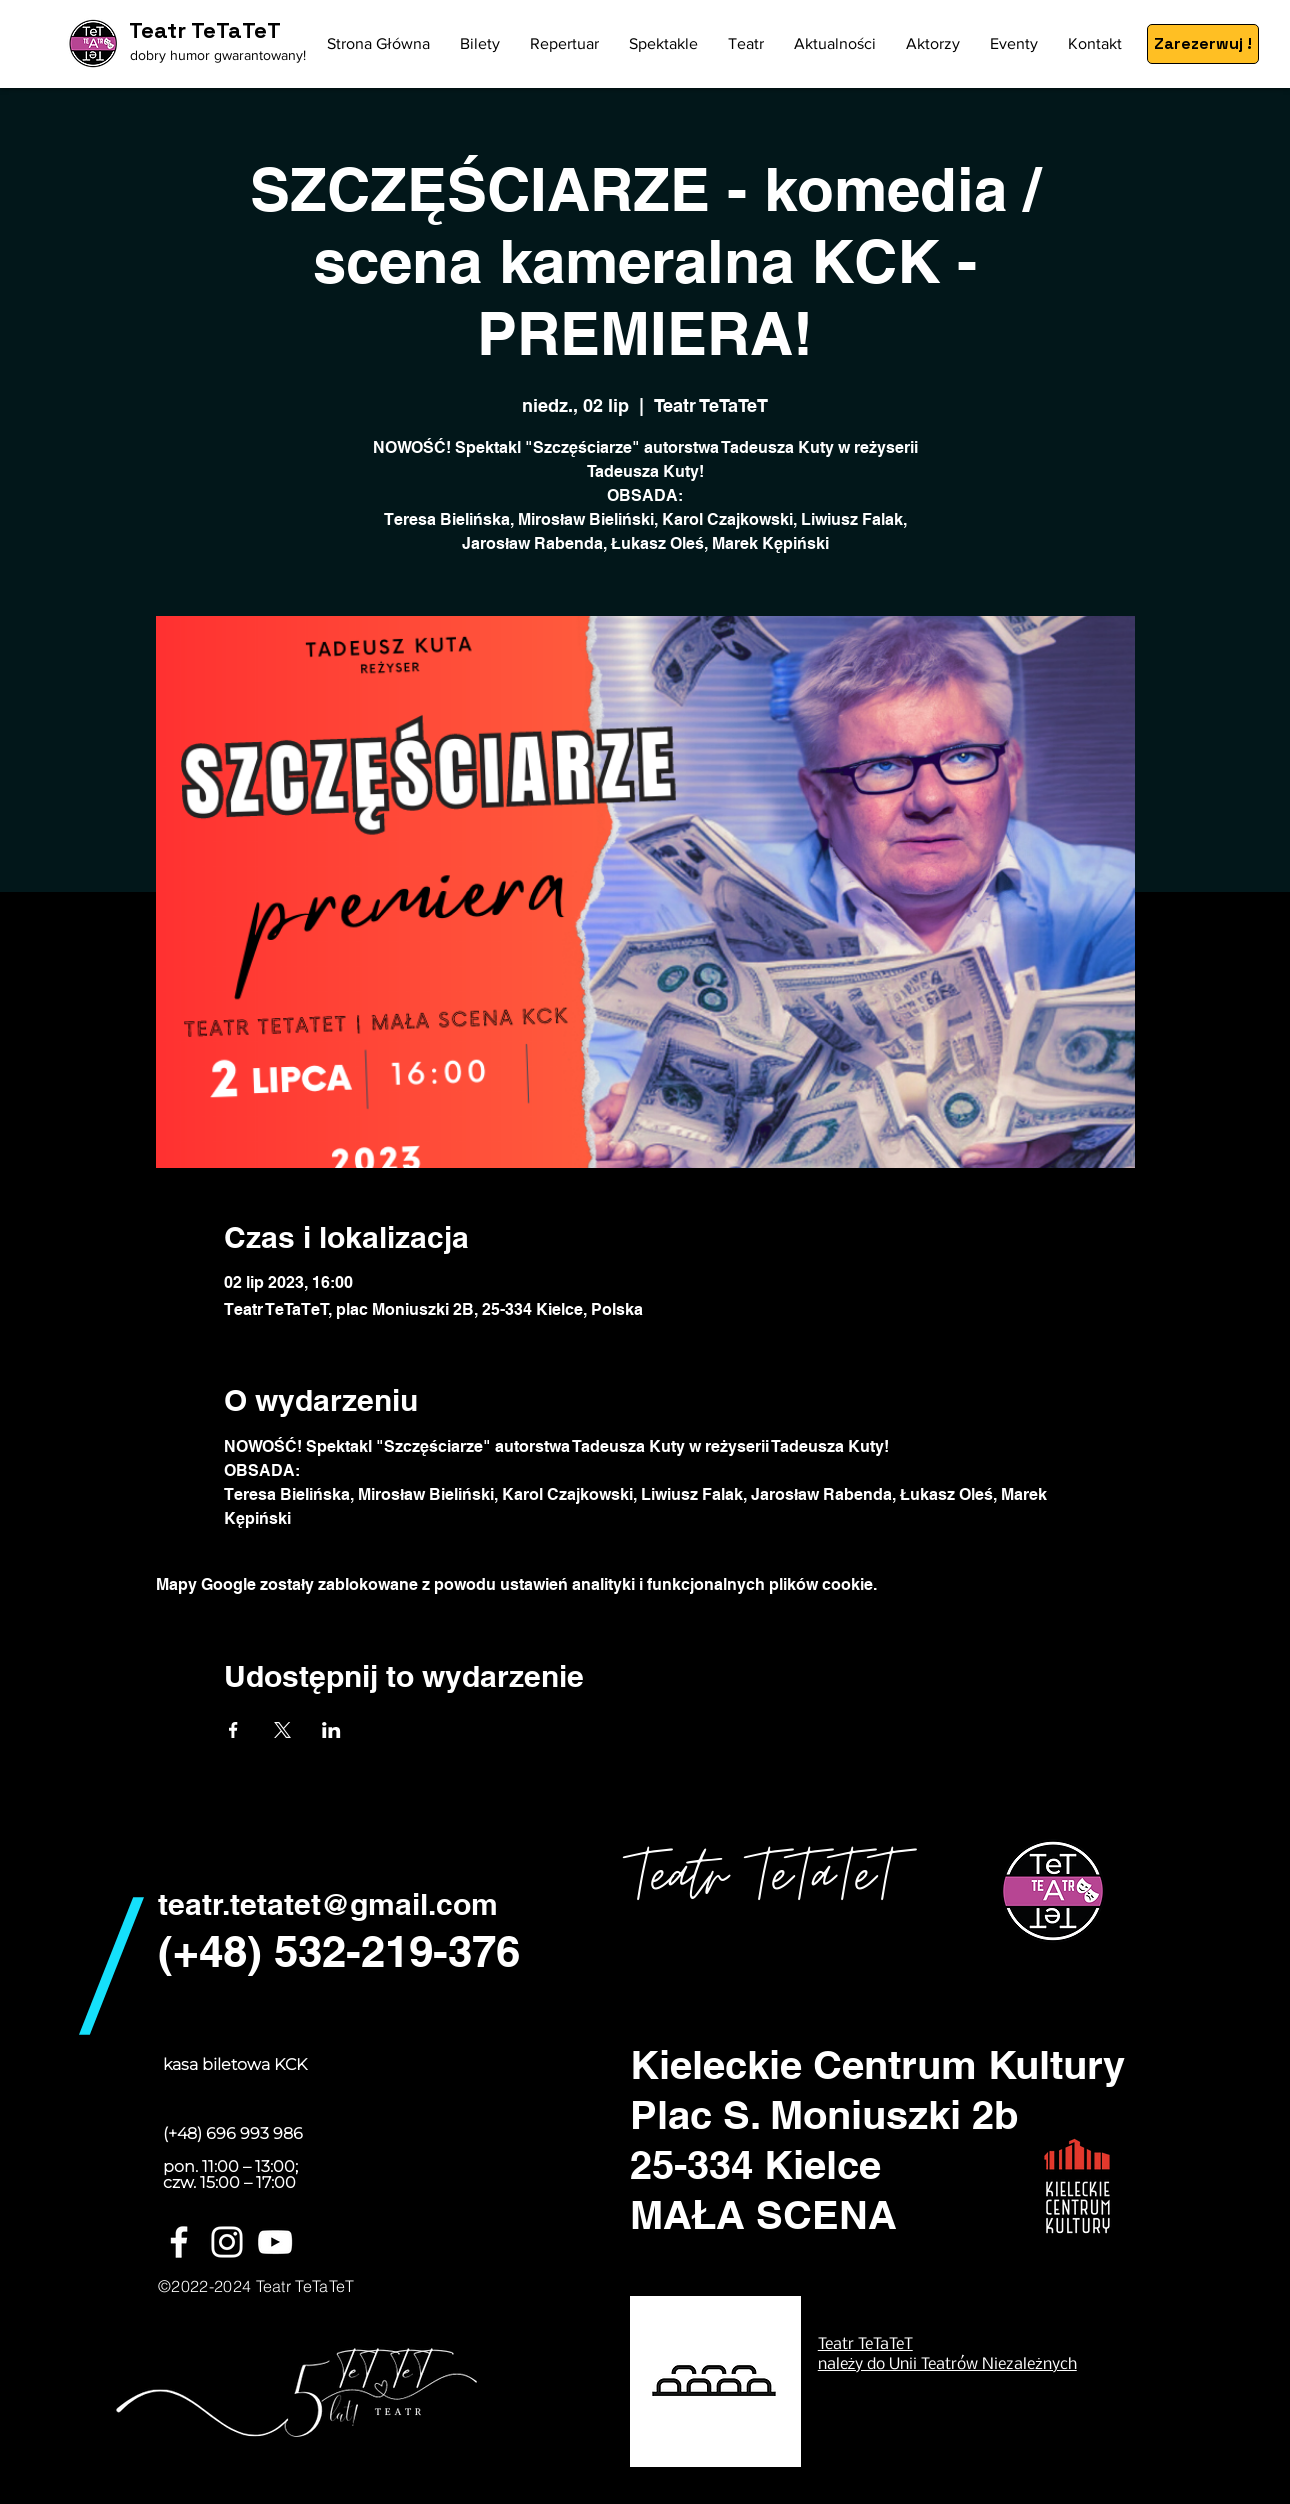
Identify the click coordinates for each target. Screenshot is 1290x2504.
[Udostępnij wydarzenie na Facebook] (233, 1730)
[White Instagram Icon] (227, 2242)
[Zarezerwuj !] (1203, 44)
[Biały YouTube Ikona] (275, 2242)
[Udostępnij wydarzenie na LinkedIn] (331, 1730)
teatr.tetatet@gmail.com (328, 1904)
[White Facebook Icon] (179, 2242)
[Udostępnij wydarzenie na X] (282, 1730)
